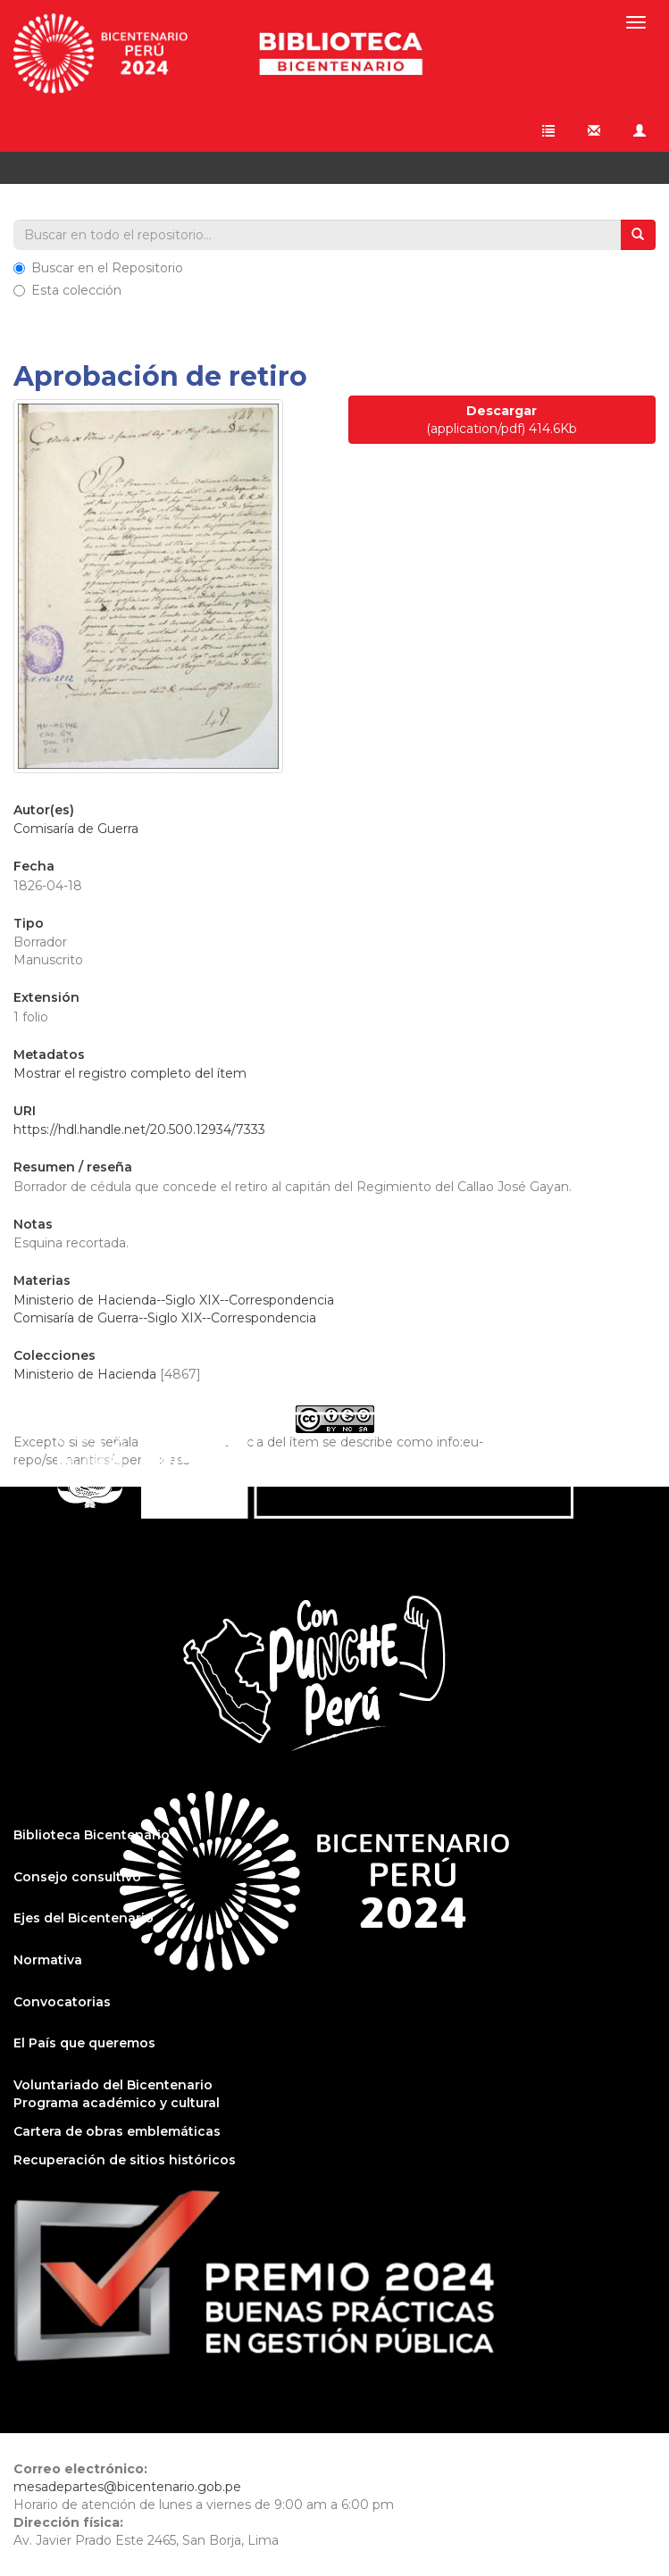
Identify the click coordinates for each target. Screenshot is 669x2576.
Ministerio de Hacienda (84, 1374)
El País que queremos (84, 2043)
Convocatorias (62, 2002)
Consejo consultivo (77, 1877)
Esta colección (67, 290)
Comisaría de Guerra (75, 829)
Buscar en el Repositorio (98, 268)
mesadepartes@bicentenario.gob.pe (127, 2487)
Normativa (47, 1960)
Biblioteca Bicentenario (91, 1835)
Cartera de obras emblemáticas (117, 2131)
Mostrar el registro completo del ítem (130, 1073)
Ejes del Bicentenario (83, 1918)
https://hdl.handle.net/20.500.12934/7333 (139, 1129)
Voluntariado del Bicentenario (113, 2085)
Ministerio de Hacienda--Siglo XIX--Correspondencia (173, 1300)
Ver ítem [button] (60, 168)
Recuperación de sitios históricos (124, 2160)
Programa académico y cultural (116, 2103)
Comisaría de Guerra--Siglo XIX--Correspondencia (164, 1318)
